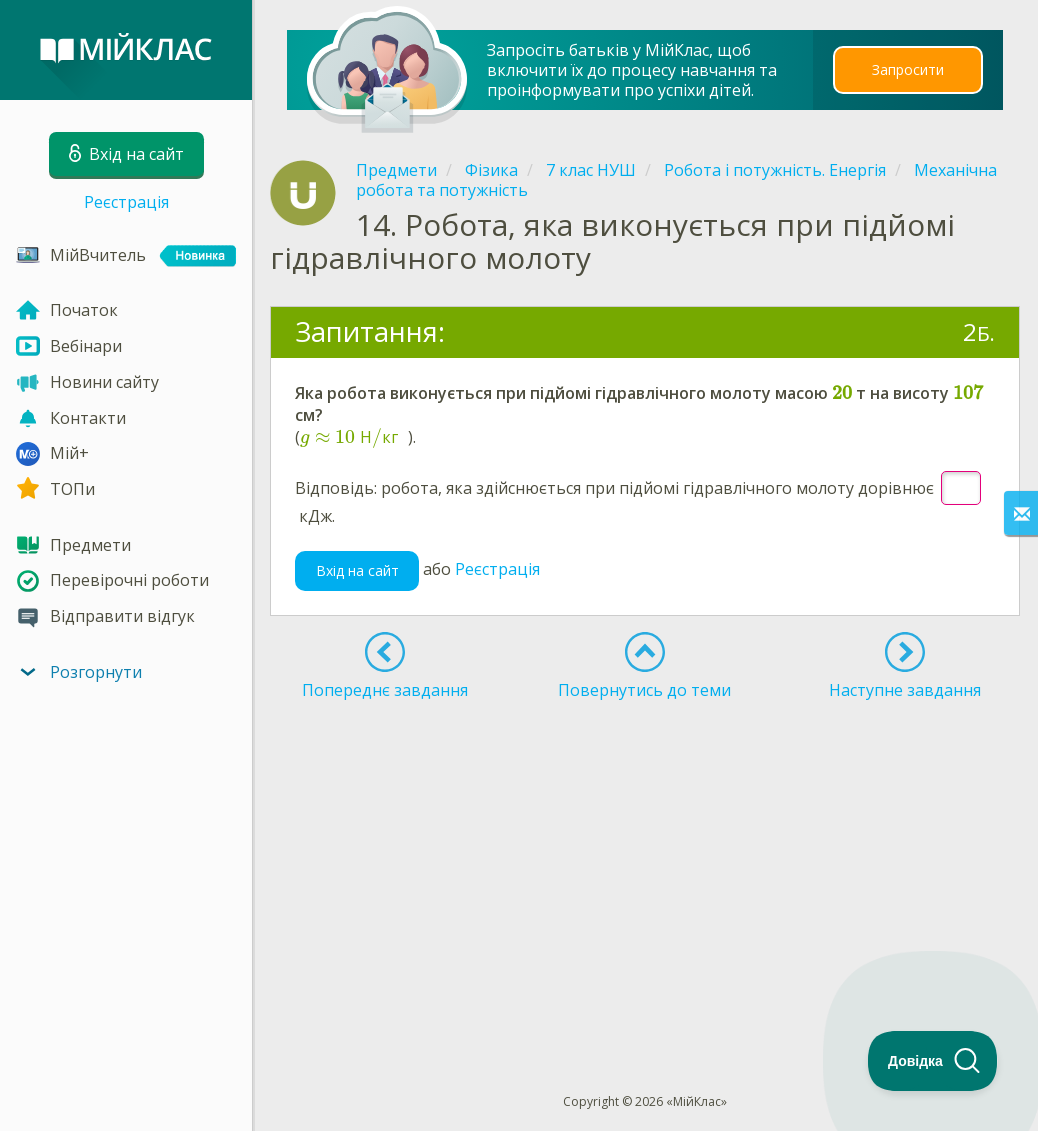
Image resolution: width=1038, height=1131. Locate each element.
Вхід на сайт (357, 570)
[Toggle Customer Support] (933, 1061)
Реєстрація (126, 202)
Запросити (908, 69)
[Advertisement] (645, 860)
